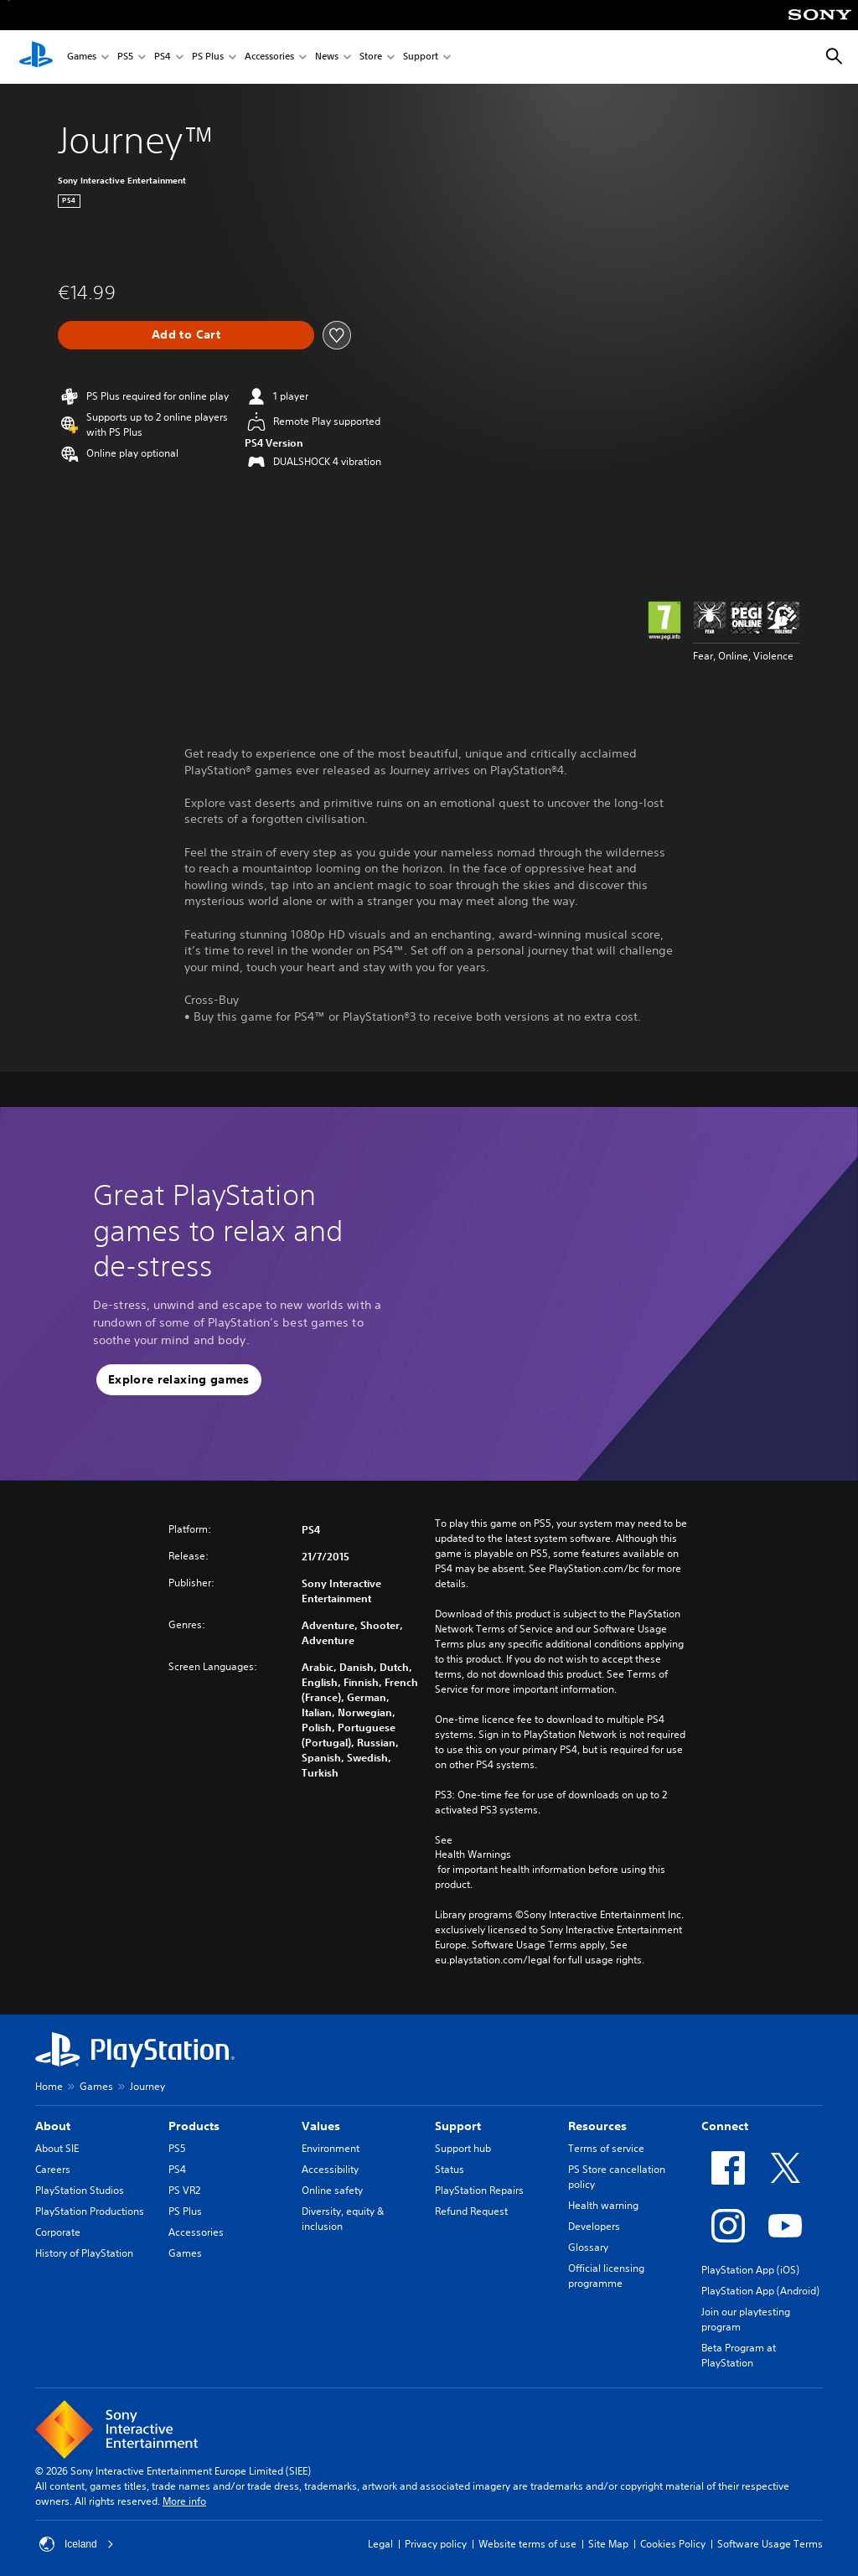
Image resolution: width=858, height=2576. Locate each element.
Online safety (332, 2190)
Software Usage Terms (770, 2544)
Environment (330, 2148)
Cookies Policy (673, 2544)
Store (370, 57)
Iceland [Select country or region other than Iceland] (76, 2544)
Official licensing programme (606, 2275)
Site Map (608, 2544)
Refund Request (471, 2211)
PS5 (125, 57)
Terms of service (606, 2148)
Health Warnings (473, 1854)
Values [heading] (321, 2126)
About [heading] (52, 2126)
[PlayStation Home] (36, 57)
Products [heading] (194, 2126)
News (327, 57)
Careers (52, 2169)
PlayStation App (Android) (760, 2291)
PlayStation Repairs (479, 2190)
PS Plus (208, 57)
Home (49, 2086)
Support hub (463, 2148)
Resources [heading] (597, 2126)
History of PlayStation (84, 2253)
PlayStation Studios (79, 2190)
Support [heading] (458, 2126)
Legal (380, 2544)
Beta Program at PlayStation (738, 2355)
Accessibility (330, 2169)
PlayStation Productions (89, 2211)
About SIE (57, 2148)
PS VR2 (184, 2190)
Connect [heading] (724, 2126)
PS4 (162, 57)
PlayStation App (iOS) (750, 2270)
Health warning (603, 2205)
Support (420, 57)
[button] (179, 1380)
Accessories (269, 57)
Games (81, 57)
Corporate (57, 2232)
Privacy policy (436, 2544)
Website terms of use (527, 2544)
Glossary (588, 2247)
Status (449, 2169)
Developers (594, 2226)
